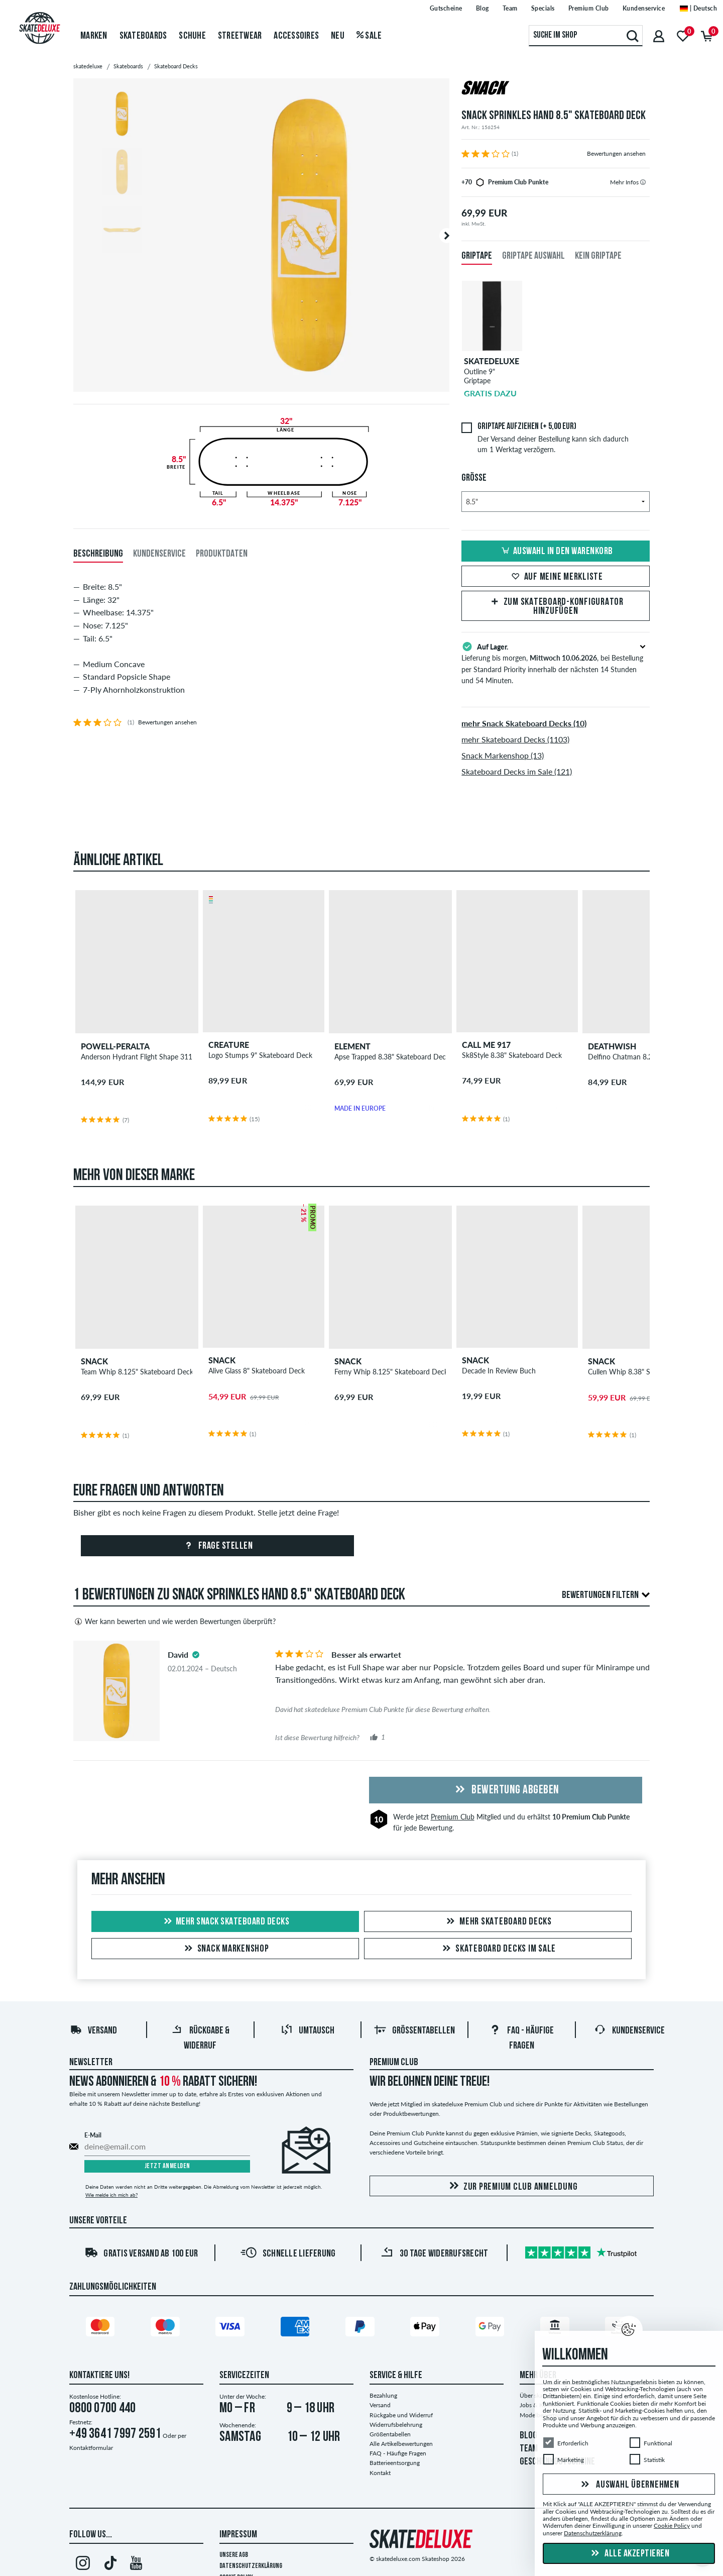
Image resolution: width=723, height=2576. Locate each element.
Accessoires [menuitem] (296, 36)
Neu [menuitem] (337, 36)
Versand (93, 2031)
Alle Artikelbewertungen (401, 2443)
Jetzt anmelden (167, 2166)
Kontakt (380, 2473)
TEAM (529, 2449)
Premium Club (452, 1816)
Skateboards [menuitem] (143, 36)
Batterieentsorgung (395, 2462)
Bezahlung (383, 2395)
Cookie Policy (672, 2525)
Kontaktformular (91, 2447)
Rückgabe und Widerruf (401, 2415)
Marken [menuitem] (93, 36)
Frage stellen (217, 1546)
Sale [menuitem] (369, 36)
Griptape (476, 256)
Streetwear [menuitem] (240, 36)
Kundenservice (629, 2031)
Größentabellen (414, 2031)
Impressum (238, 2535)
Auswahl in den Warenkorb (556, 552)
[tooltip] (643, 182)
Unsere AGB (233, 2555)
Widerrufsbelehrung (396, 2424)
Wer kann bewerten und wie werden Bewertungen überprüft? (174, 1622)
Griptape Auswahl (533, 256)
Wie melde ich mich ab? (111, 2195)
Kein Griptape (598, 256)
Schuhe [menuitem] (192, 36)
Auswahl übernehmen (628, 2485)
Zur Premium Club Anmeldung (512, 2186)
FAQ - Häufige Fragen (398, 2453)
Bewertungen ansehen (616, 153)
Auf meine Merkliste (556, 577)
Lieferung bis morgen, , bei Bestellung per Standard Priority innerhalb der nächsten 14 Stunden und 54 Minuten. (555, 662)
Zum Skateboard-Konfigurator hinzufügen (556, 606)
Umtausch (307, 2031)
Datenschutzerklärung (250, 2566)
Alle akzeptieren (629, 2554)
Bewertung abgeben (505, 1790)
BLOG (528, 2436)
